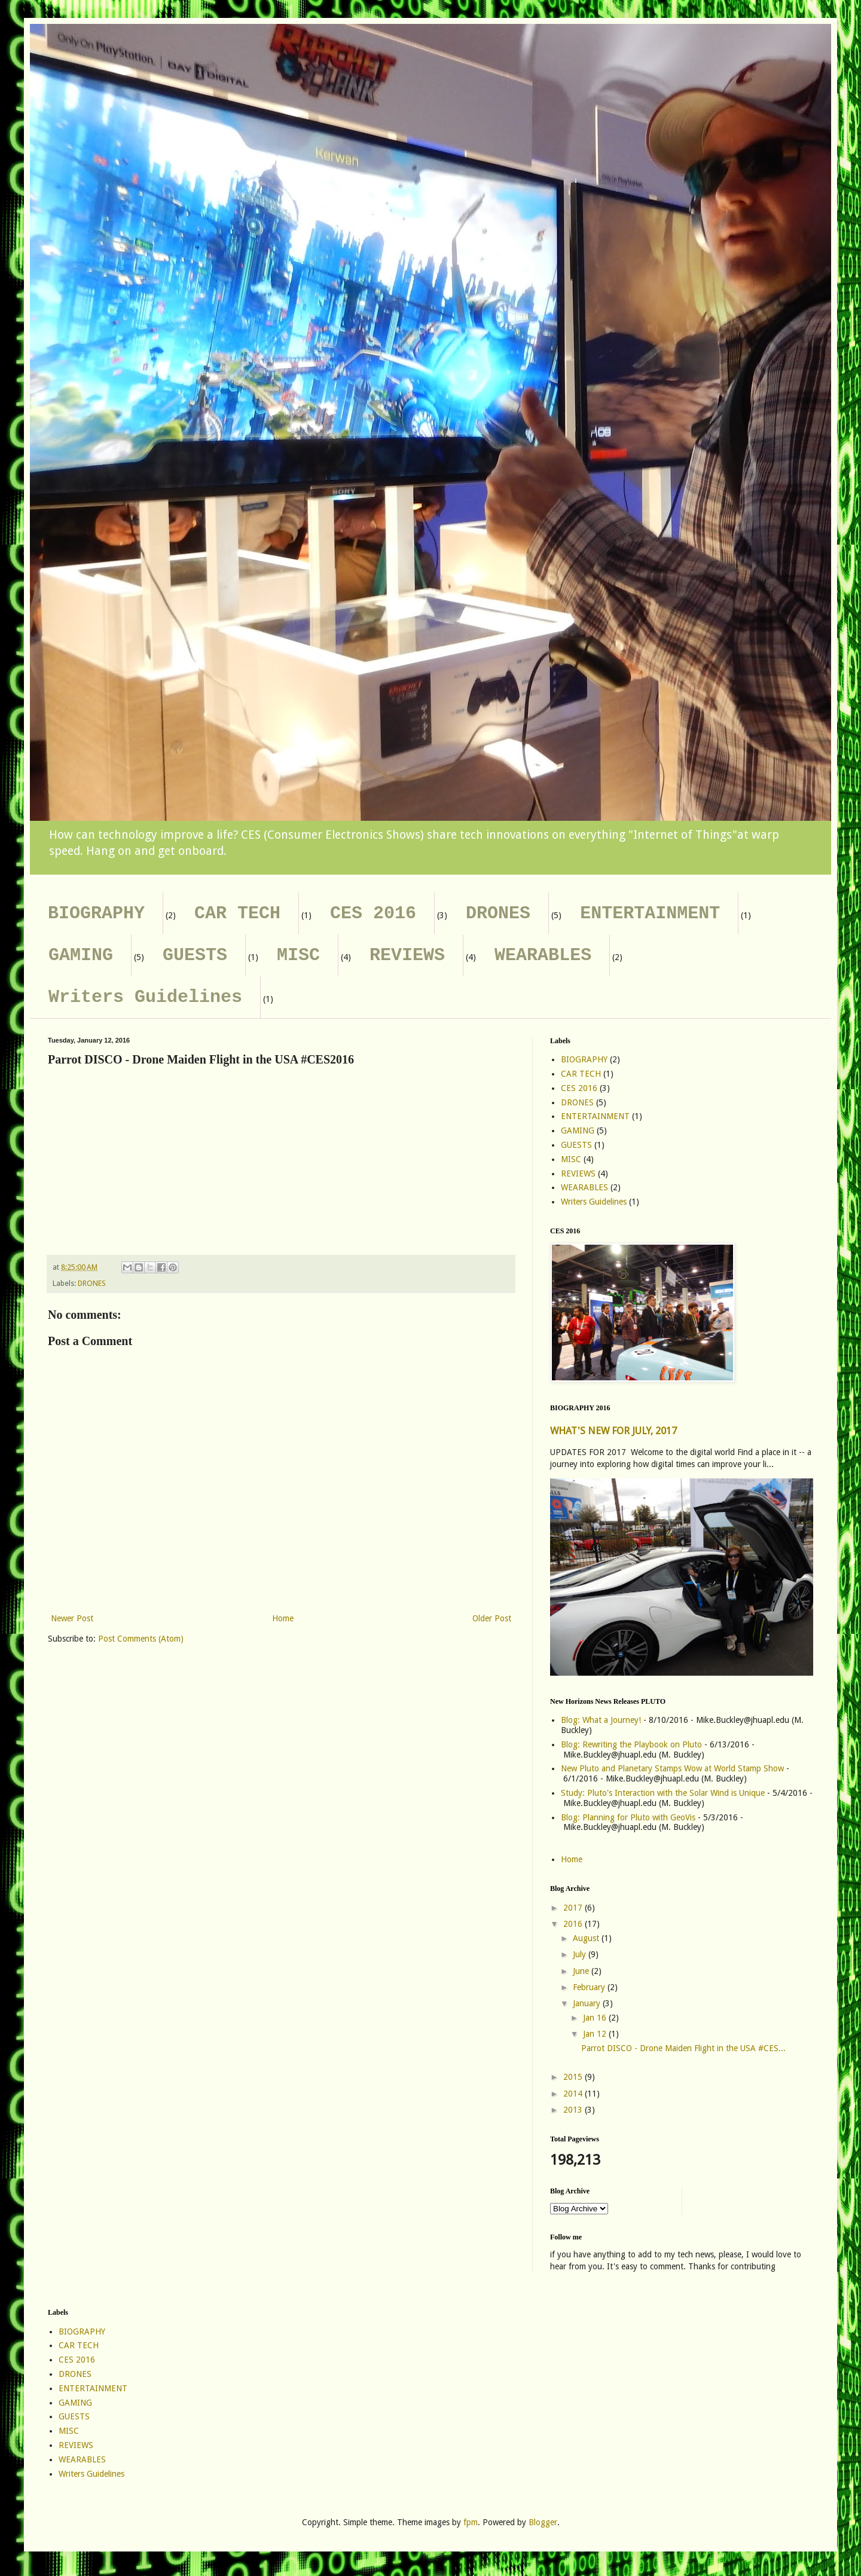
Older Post (491, 1618)
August (587, 1938)
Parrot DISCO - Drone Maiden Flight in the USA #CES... (683, 2048)
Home (283, 1618)
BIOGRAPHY (96, 913)
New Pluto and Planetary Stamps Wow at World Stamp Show (672, 1768)
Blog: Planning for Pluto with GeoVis (628, 1817)
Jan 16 (596, 2017)
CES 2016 (373, 913)
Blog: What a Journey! (601, 1720)
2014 (574, 2093)
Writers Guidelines (145, 997)
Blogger (543, 2522)
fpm (470, 2522)
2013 (574, 2109)
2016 (574, 1924)
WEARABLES (542, 955)
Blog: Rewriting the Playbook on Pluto (631, 1744)
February (590, 1987)
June (582, 1971)
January (588, 2003)
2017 (574, 1907)
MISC (298, 955)
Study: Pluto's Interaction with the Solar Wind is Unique (663, 1793)
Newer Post (72, 1618)
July (580, 1954)
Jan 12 (596, 2034)
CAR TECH (237, 913)
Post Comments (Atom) (141, 1638)
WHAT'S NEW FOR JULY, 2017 (613, 1431)
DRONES (498, 913)
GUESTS (195, 955)
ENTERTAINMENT (650, 913)
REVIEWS (407, 955)
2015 (574, 2077)
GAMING (80, 955)
